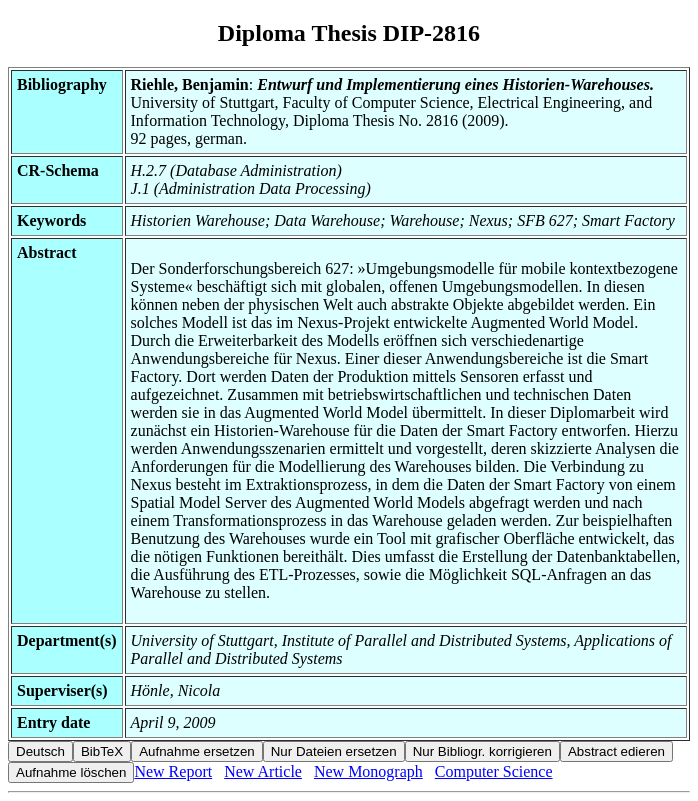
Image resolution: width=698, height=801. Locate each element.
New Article (263, 771)
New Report (173, 771)
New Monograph (368, 771)
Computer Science (494, 771)
